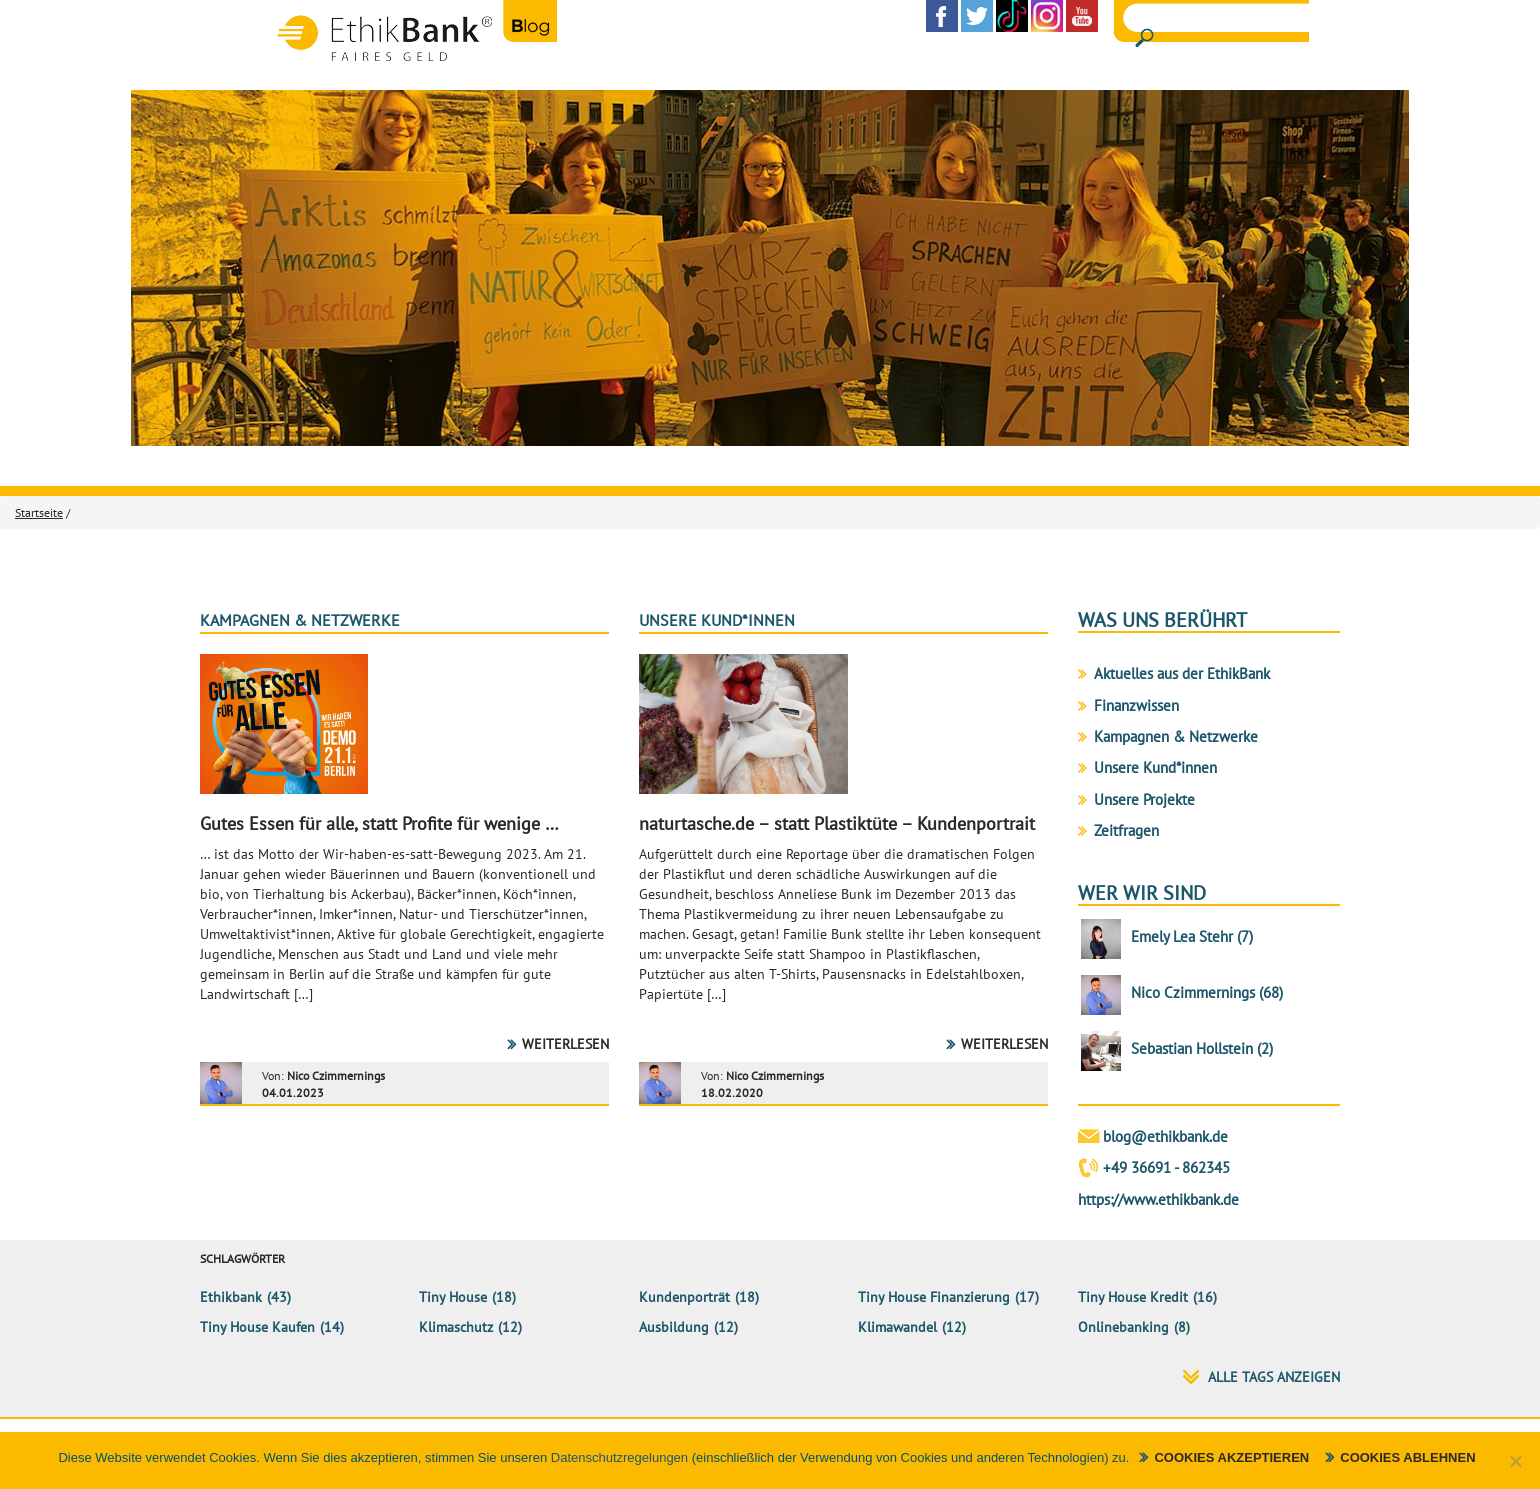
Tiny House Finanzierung (934, 1297)
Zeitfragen (1126, 830)
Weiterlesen (565, 1044)
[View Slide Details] (770, 268)
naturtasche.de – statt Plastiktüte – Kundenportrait (837, 823)
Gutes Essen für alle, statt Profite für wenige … (379, 823)
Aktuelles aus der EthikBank (1182, 673)
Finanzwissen (1136, 705)
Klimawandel (897, 1327)
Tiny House (453, 1297)
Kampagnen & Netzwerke (300, 620)
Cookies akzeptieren (1231, 1457)
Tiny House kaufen (257, 1327)
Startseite (39, 512)
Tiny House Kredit (1133, 1297)
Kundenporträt (684, 1297)
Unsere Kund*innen (717, 620)
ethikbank (231, 1297)
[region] (770, 268)
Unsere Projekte (1144, 799)
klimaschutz (456, 1327)
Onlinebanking (1123, 1327)
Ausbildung (674, 1327)
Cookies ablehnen (1407, 1457)
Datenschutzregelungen (619, 1457)
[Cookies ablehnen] (1515, 1461)
